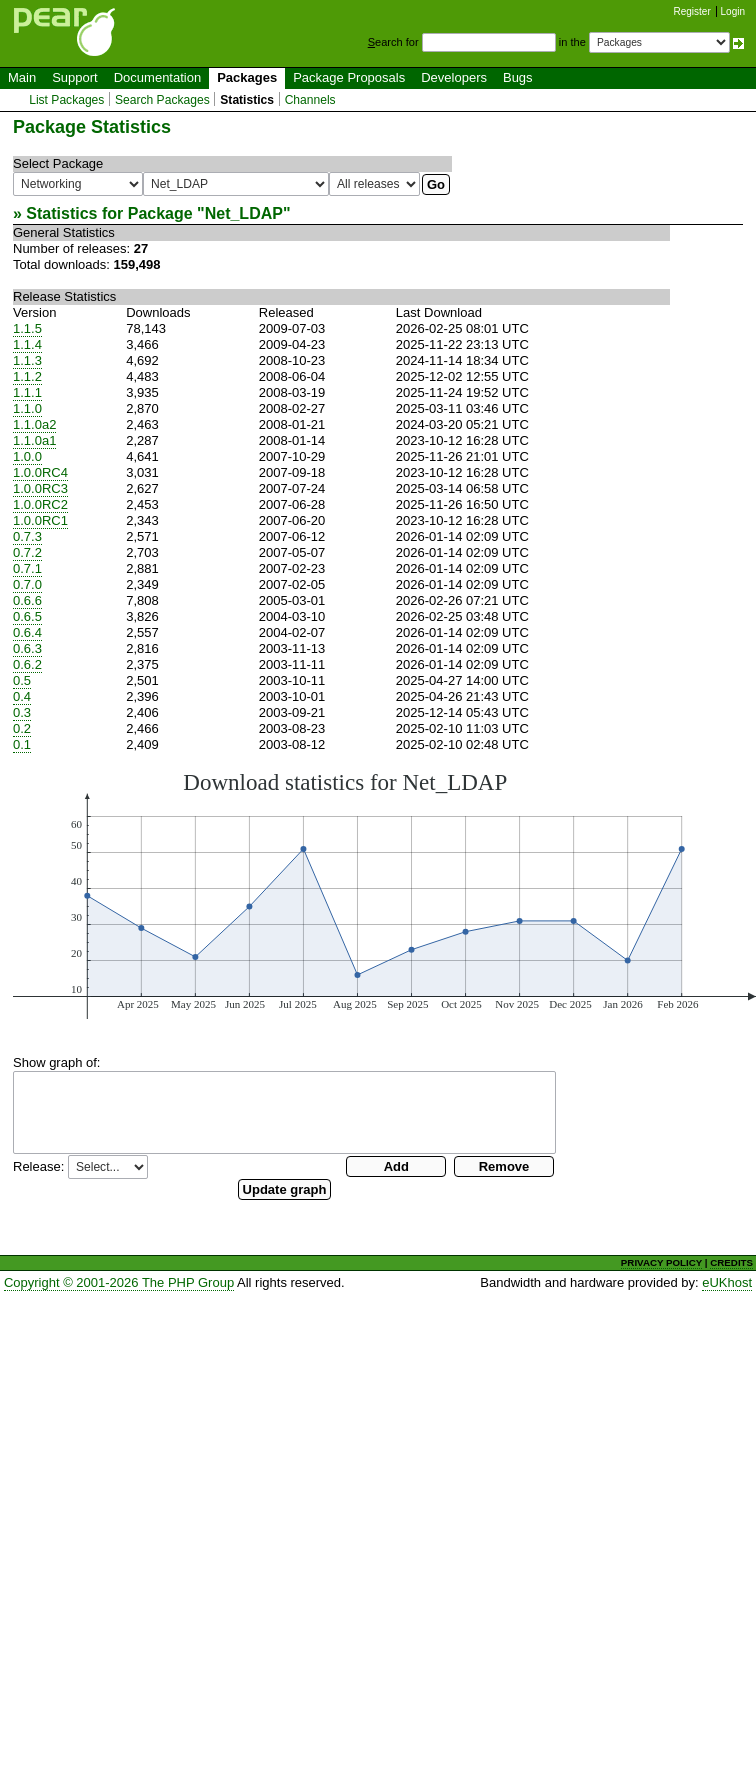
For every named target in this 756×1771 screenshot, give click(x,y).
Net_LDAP (244, 213)
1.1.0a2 (34, 424)
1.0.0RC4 (40, 472)
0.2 (22, 728)
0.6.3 (27, 648)
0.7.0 (27, 584)
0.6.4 (27, 632)
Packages (247, 77)
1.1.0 (27, 408)
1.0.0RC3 (40, 488)
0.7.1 (27, 568)
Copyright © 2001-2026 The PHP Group (119, 1282)
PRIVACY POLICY (661, 1262)
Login (733, 11)
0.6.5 (27, 616)
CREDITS (731, 1262)
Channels (310, 100)
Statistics (247, 100)
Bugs (518, 77)
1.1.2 (27, 376)
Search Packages (162, 100)
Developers (454, 77)
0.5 (22, 680)
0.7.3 (27, 536)
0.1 (22, 744)
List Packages (66, 100)
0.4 (22, 696)
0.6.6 (27, 600)
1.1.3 (27, 360)
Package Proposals (349, 77)
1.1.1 (27, 392)
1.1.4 (27, 344)
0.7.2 (27, 552)
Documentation (157, 77)
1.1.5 (27, 328)
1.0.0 (27, 456)
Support (75, 77)
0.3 (22, 712)
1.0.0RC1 (40, 520)
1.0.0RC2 (40, 504)
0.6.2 (27, 664)
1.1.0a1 (34, 440)
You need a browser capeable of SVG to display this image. (384, 894)
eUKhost (727, 1282)
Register (692, 11)
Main (22, 77)
